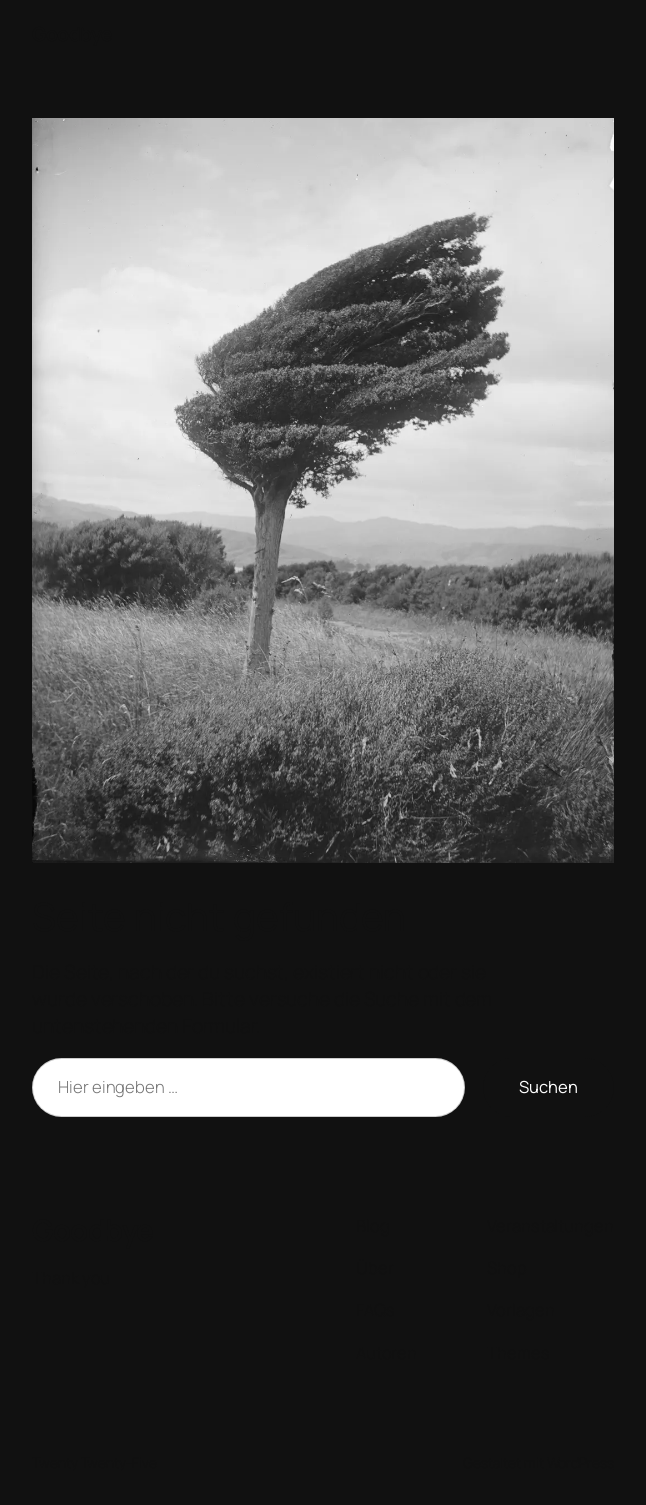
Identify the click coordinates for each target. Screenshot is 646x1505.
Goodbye (72, 33)
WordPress (580, 1462)
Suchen (548, 1086)
